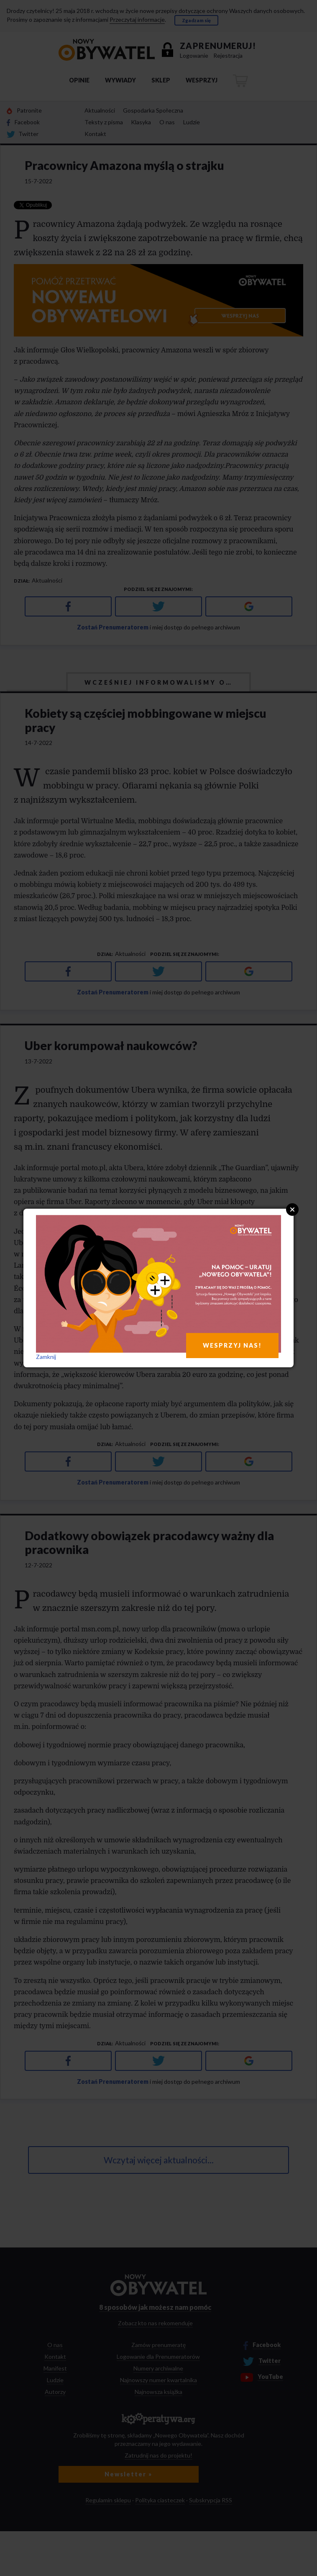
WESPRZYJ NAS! (232, 1345)
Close (292, 1209)
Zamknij (46, 1356)
